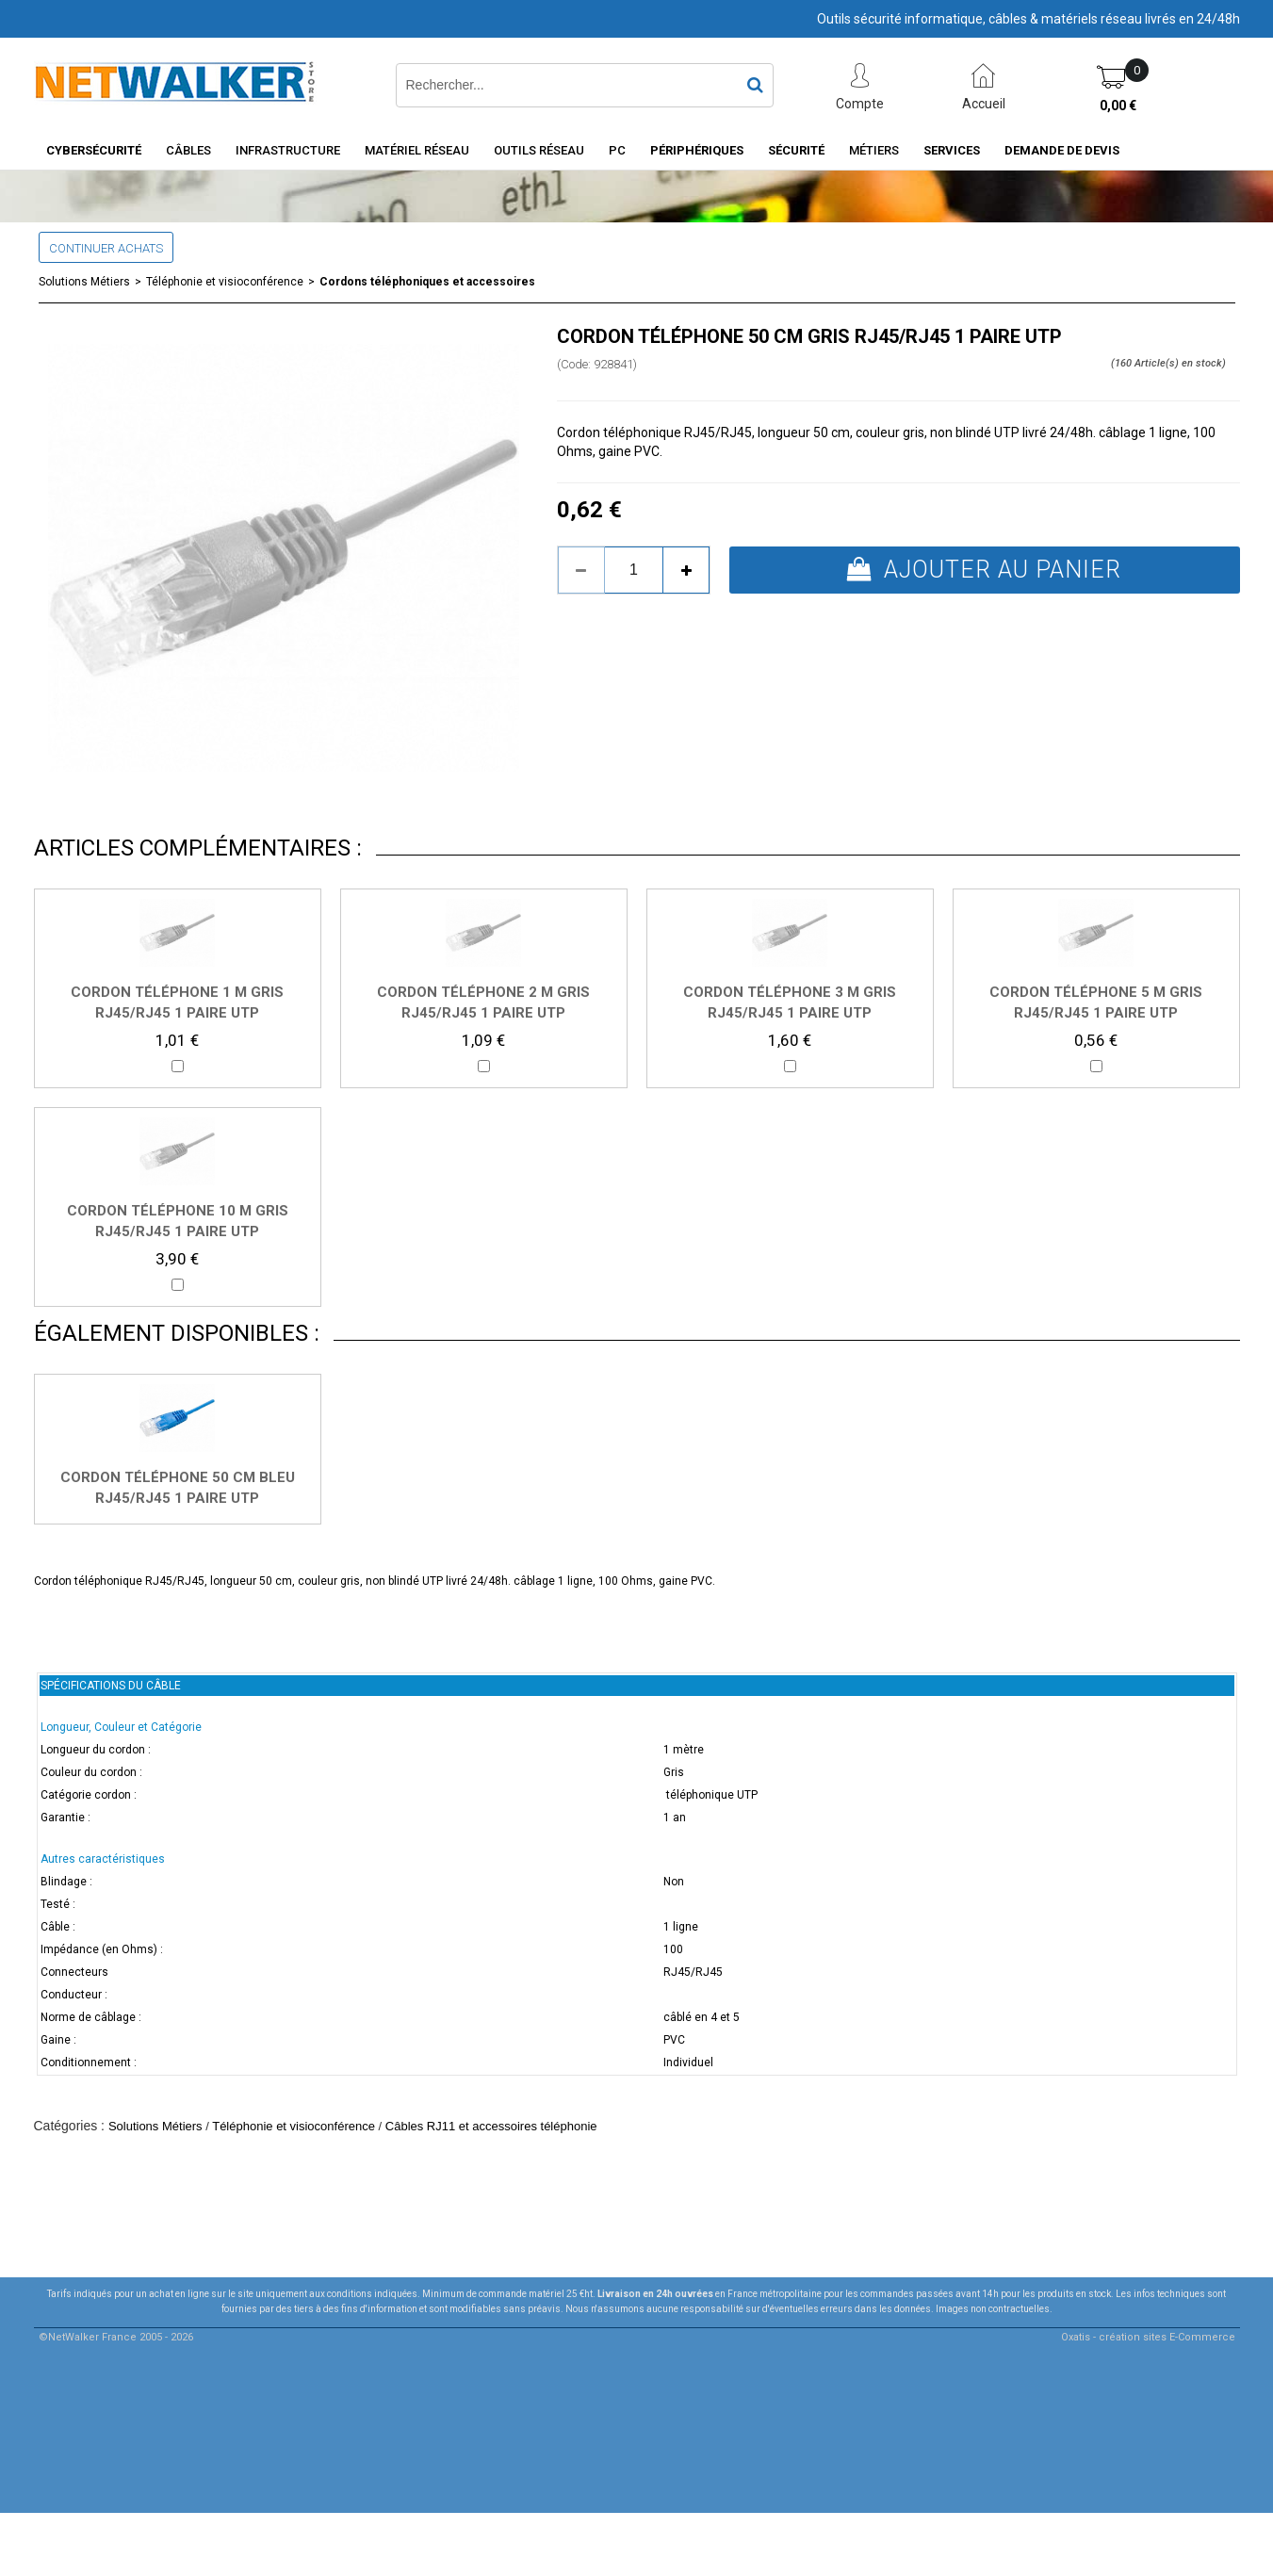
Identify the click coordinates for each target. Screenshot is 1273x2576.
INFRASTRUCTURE (288, 150)
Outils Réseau (539, 150)
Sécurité (796, 150)
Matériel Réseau (417, 150)
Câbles (188, 150)
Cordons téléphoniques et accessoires (427, 281)
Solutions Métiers (84, 281)
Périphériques (696, 150)
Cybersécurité (93, 150)
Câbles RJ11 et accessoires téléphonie (491, 2126)
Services (951, 150)
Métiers (874, 150)
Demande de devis (1061, 150)
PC (617, 150)
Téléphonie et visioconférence (224, 281)
